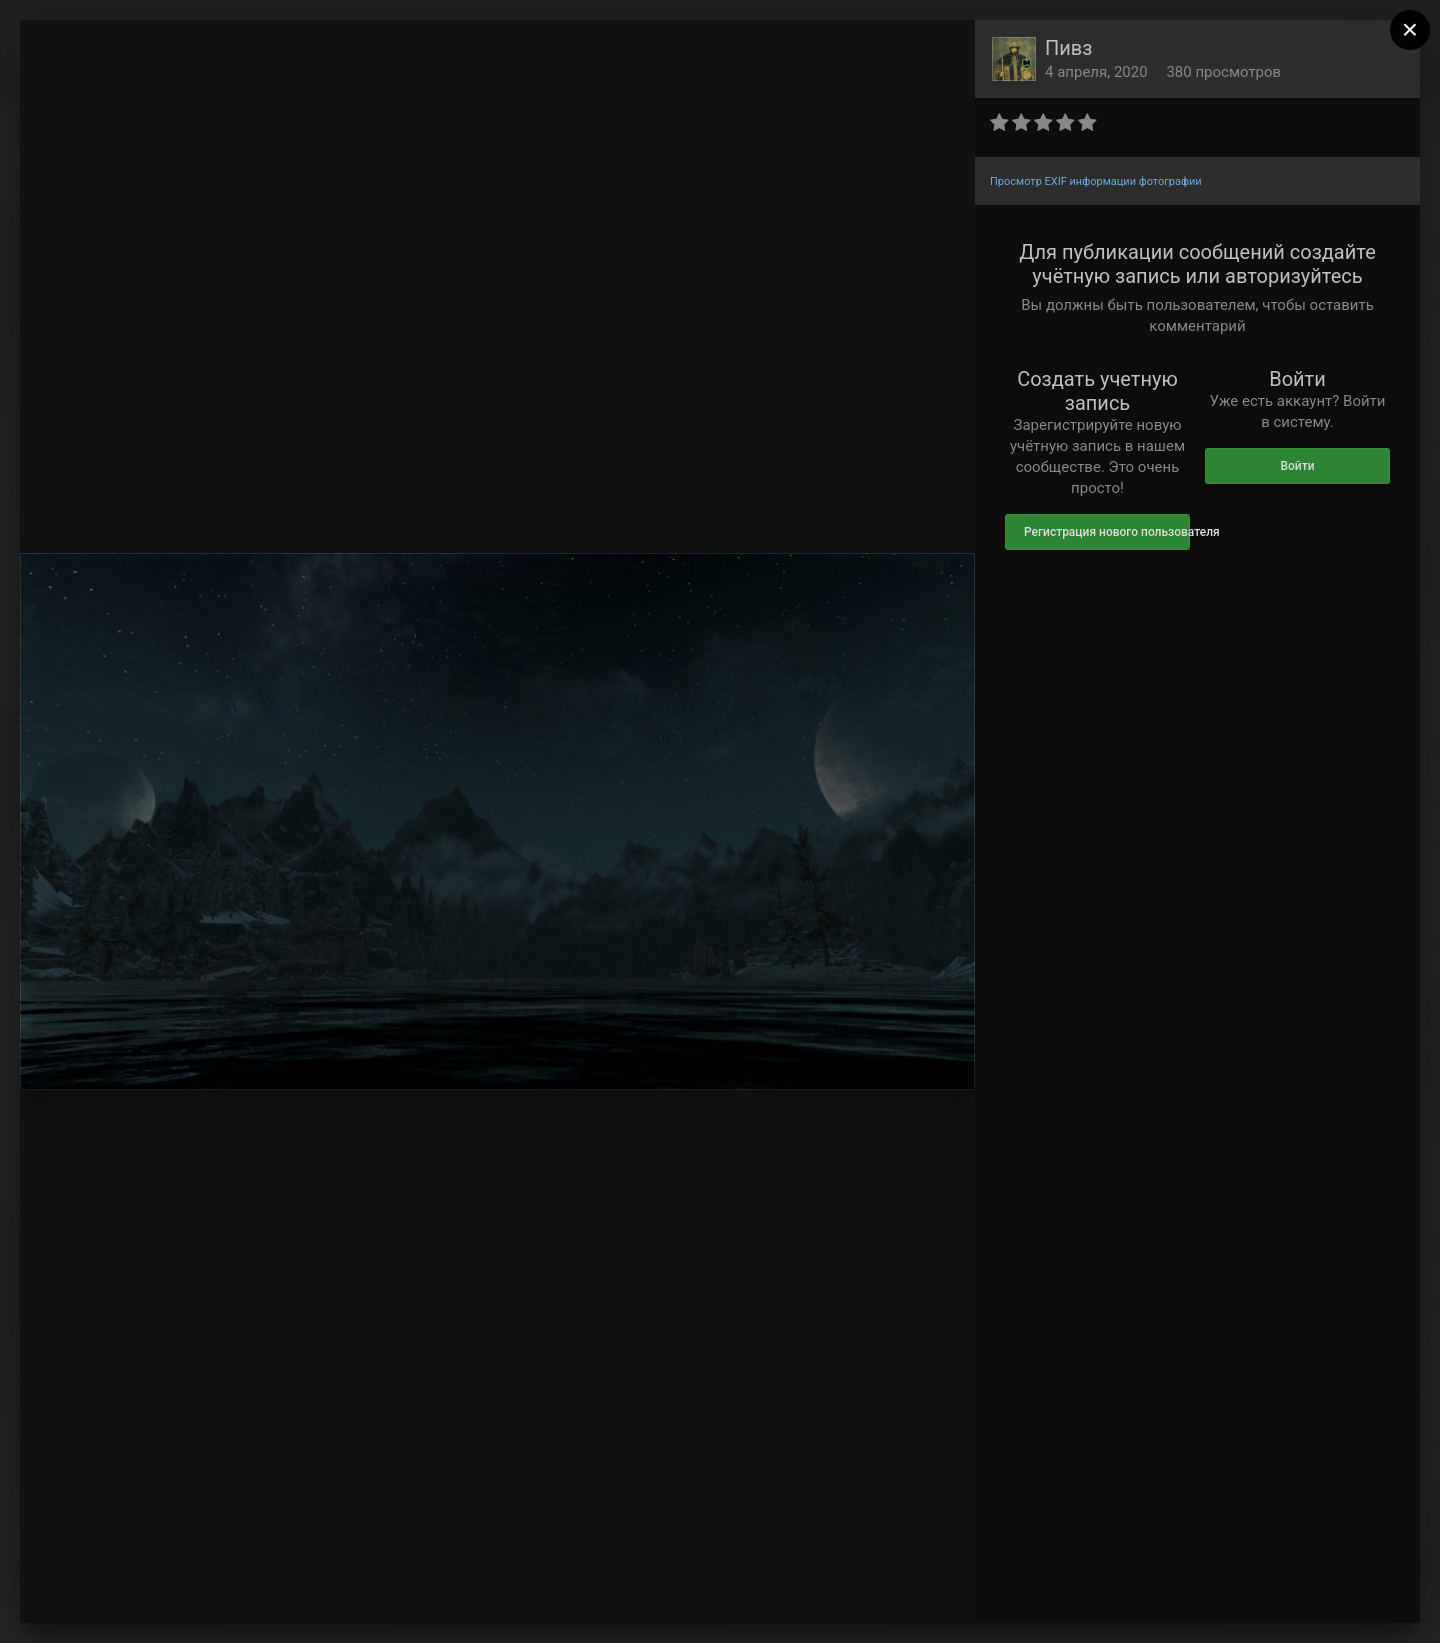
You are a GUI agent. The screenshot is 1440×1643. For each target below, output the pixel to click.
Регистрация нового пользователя (1107, 532)
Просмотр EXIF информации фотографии (1096, 181)
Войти (1297, 466)
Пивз (1068, 48)
